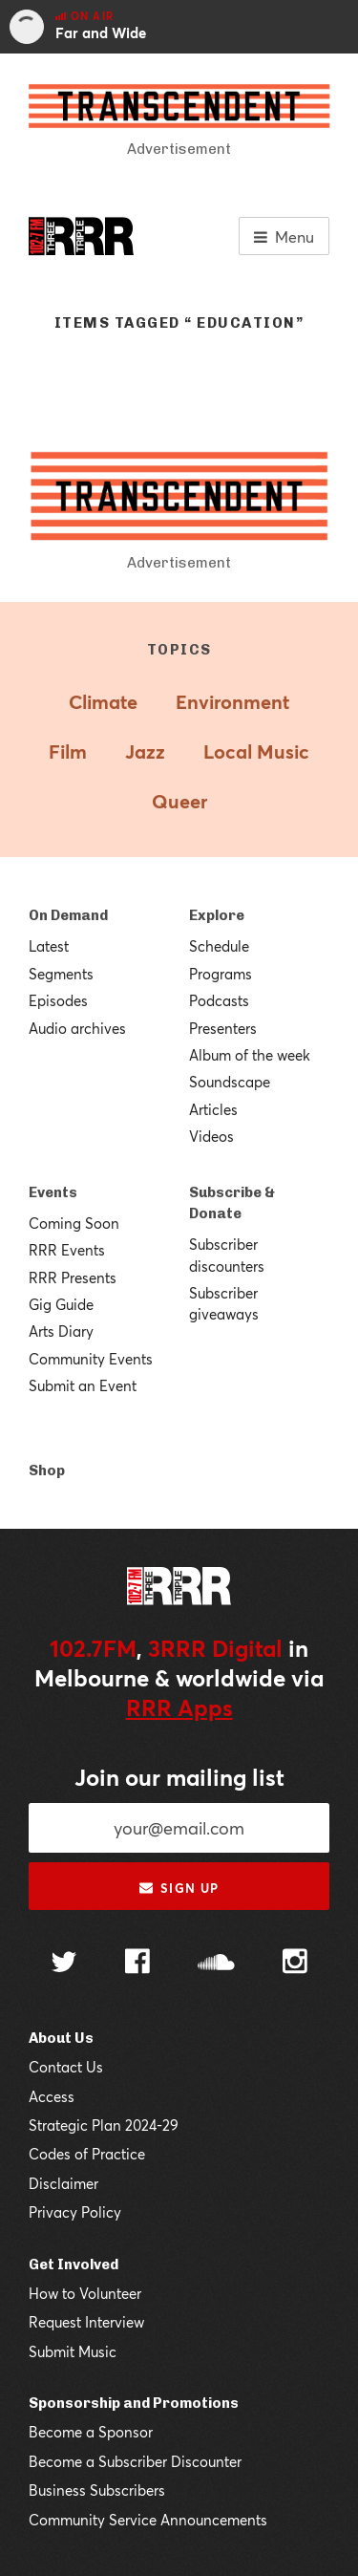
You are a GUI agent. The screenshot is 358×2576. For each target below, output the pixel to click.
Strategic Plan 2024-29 (104, 2125)
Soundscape (229, 1081)
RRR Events (67, 1249)
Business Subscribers (97, 2490)
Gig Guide (61, 1304)
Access (51, 2096)
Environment (232, 702)
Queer (179, 801)
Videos (211, 1136)
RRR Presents (72, 1277)
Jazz (145, 751)
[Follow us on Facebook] (137, 1963)
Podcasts (219, 1000)
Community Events (91, 1358)
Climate (103, 702)
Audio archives (77, 1028)
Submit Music (72, 2351)
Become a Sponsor (91, 2431)
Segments (61, 973)
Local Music (256, 751)
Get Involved (73, 2264)
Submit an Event (83, 1385)
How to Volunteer (85, 2293)
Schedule (219, 945)
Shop (47, 1470)
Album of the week (249, 1054)
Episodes (58, 1000)
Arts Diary (61, 1331)
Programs (220, 973)
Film (68, 751)
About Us (61, 2038)
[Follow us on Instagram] (295, 1963)
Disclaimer (63, 2183)
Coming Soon (74, 1223)
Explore (216, 915)
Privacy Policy (75, 2212)
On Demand (68, 915)
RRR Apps (179, 1707)
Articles (213, 1109)
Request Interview (86, 2321)
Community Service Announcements (148, 2519)
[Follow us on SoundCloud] (216, 1964)
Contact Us (66, 2066)
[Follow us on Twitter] (64, 1964)
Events (53, 1192)
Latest (49, 945)
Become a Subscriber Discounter (135, 2461)
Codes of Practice (87, 2153)
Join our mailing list (179, 1777)
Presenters (223, 1028)
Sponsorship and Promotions (134, 2403)
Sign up (179, 1888)
